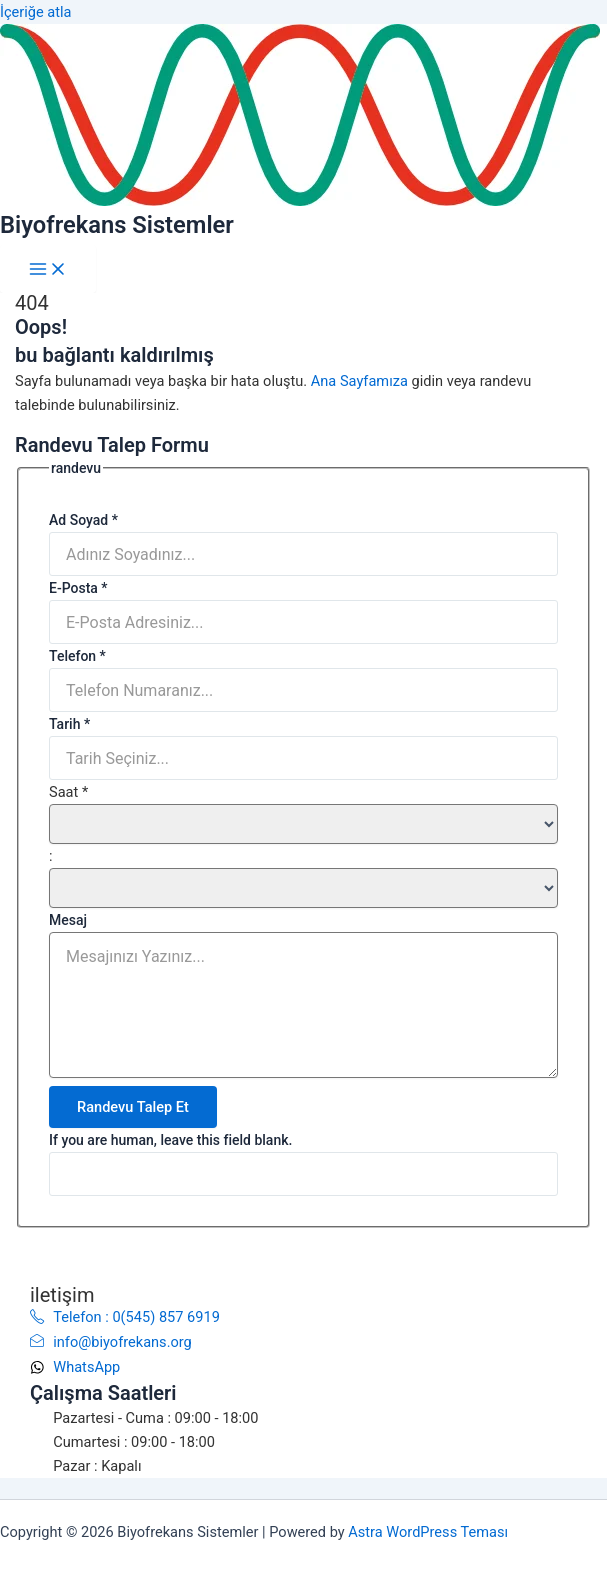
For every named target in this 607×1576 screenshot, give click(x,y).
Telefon (77, 656)
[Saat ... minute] (303, 888)
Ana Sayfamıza (359, 381)
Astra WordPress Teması (428, 1532)
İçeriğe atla (36, 12)
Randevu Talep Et (133, 1107)
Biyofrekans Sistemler (117, 225)
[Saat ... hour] (303, 824)
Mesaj (68, 920)
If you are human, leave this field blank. (170, 1140)
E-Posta (78, 588)
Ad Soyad (83, 520)
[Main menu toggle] (48, 269)
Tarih (69, 724)
